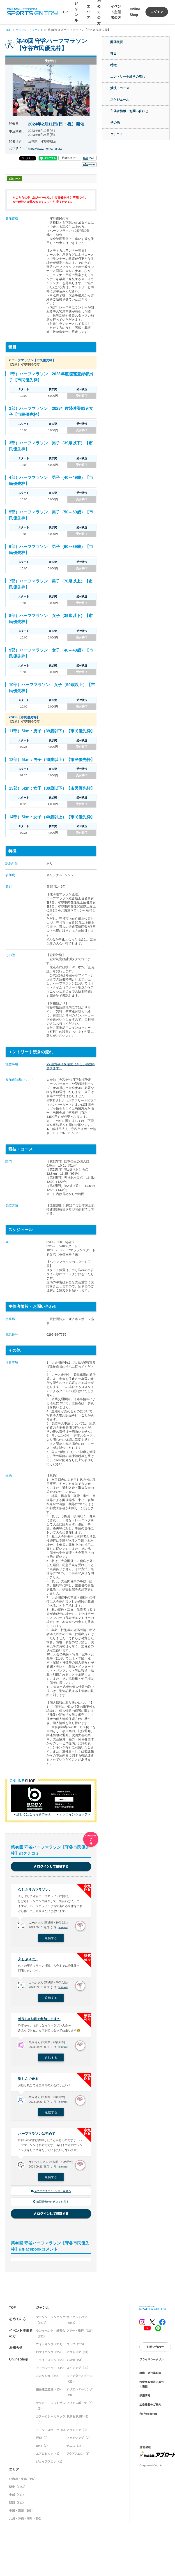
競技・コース (119, 88)
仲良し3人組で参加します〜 (40, 2020)
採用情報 (144, 2398)
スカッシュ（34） (48, 2379)
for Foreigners (148, 2416)
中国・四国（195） (21, 2513)
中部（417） (17, 2498)
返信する (51, 1938)
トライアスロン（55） (50, 2363)
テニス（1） (74, 2449)
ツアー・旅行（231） (80, 2334)
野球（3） (42, 2441)
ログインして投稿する (51, 1866)
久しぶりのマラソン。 (36, 1890)
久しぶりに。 (29, 1960)
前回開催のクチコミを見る (51, 2204)
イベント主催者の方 (116, 12)
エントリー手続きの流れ (127, 76)
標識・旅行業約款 (150, 2376)
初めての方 (17, 2322)
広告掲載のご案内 (150, 2407)
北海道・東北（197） (23, 2482)
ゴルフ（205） (76, 2347)
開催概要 (116, 42)
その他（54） (75, 2363)
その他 (115, 122)
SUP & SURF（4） (78, 2419)
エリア (88, 12)
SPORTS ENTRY (32, 11)
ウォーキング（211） (50, 2347)
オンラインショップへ (75, 1814)
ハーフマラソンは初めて (38, 2136)
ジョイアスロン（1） (50, 2464)
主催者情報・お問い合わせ (129, 111)
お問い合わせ (155, 2350)
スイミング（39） (78, 2371)
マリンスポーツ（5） (80, 2406)
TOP (64, 11)
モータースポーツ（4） (51, 2433)
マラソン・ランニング (31, 30)
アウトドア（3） (77, 2433)
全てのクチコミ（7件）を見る (51, 2194)
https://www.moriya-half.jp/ (46, 148)
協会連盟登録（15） (49, 2392)
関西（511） (17, 2506)
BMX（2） (42, 2449)
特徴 (113, 65)
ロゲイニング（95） (49, 2355)
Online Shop (18, 2362)
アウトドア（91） (78, 2355)
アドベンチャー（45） (50, 2371)
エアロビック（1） (48, 2457)
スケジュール (119, 99)
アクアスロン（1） (78, 2457)
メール (89, 158)
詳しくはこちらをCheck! (34, 1814)
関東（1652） (18, 2490)
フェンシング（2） (78, 2441)
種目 (113, 53)
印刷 (89, 164)
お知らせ (16, 2350)
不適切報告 (64, 1928)
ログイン (156, 11)
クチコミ (116, 134)
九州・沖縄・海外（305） (26, 2521)
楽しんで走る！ (30, 2080)
